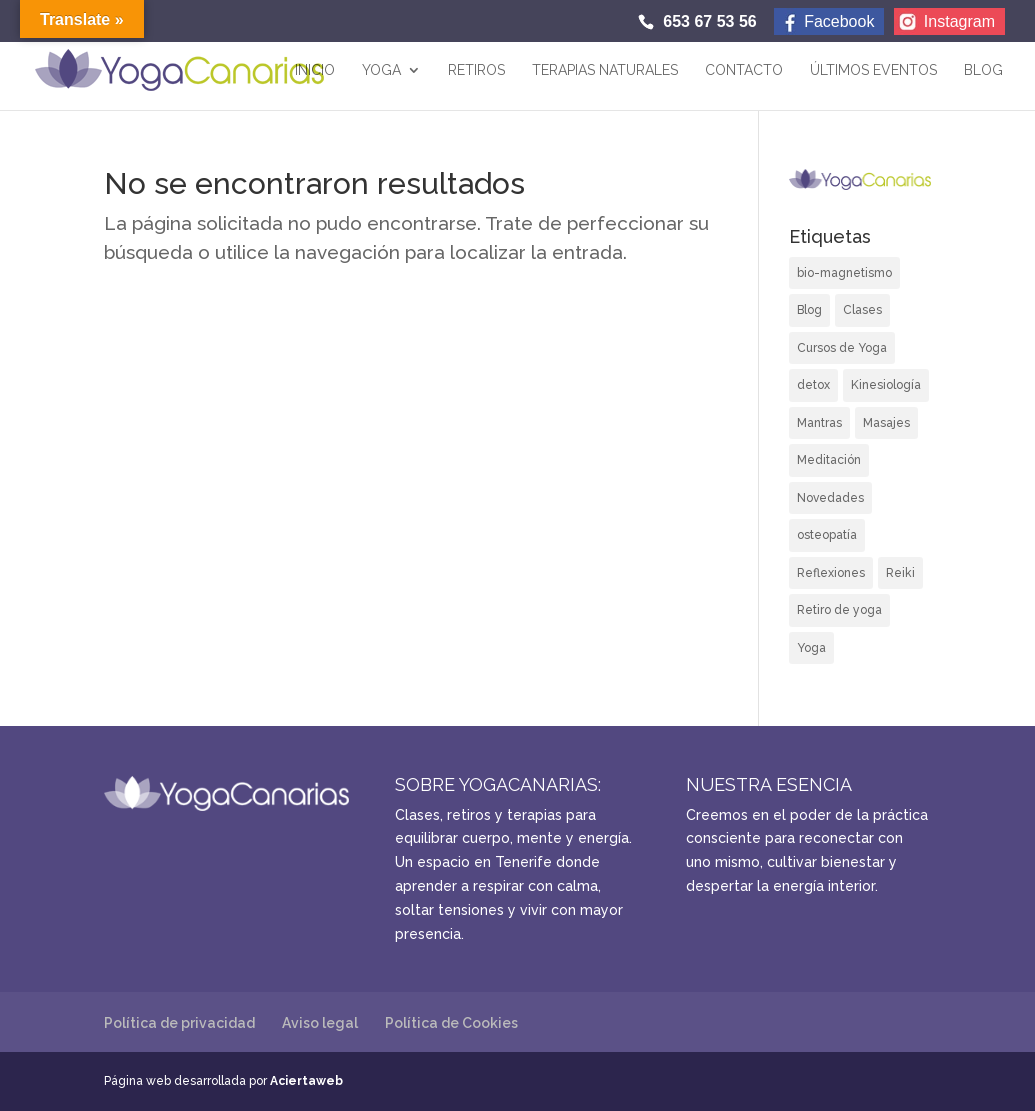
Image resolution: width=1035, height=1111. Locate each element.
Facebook (839, 21)
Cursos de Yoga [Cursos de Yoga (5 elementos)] (842, 348)
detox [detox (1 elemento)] (813, 385)
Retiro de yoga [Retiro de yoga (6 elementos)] (839, 610)
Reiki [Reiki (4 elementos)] (900, 573)
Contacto (744, 70)
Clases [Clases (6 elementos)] (862, 310)
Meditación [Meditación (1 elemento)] (829, 460)
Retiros (476, 70)
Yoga (381, 70)
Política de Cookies (451, 1023)
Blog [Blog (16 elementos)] (809, 310)
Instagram (959, 21)
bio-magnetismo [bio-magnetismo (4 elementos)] (844, 273)
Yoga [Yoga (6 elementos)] (811, 648)
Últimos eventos (873, 70)
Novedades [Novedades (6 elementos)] (830, 498)
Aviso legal (320, 1023)
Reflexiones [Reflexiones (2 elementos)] (831, 573)
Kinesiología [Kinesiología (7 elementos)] (886, 385)
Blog (983, 70)
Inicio (315, 70)
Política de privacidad (179, 1023)
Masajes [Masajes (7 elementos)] (886, 423)
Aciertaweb (306, 1081)
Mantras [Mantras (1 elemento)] (819, 423)
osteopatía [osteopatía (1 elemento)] (827, 535)
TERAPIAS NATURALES (605, 70)
